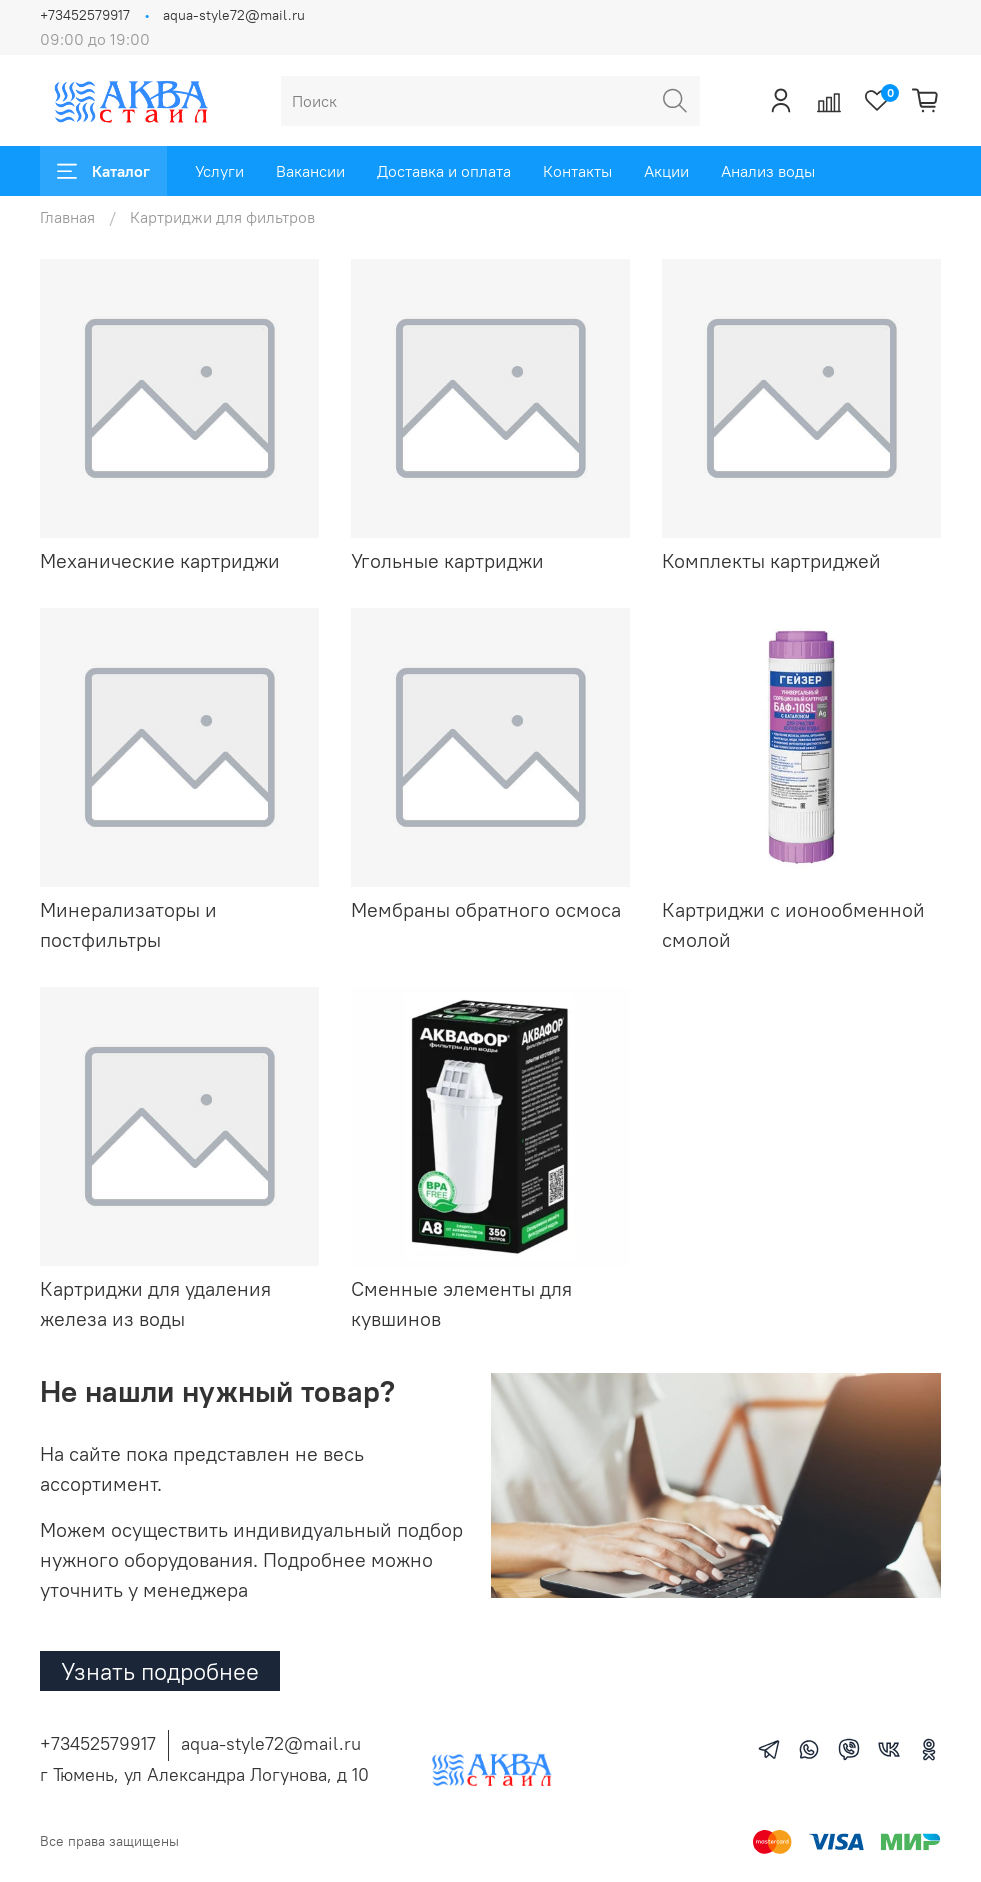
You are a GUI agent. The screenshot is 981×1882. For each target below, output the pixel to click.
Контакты (577, 171)
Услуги (219, 171)
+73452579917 (85, 15)
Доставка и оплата (444, 171)
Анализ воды (768, 171)
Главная (67, 217)
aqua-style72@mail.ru (234, 15)
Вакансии (310, 171)
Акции (666, 171)
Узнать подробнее (160, 1671)
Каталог (103, 171)
